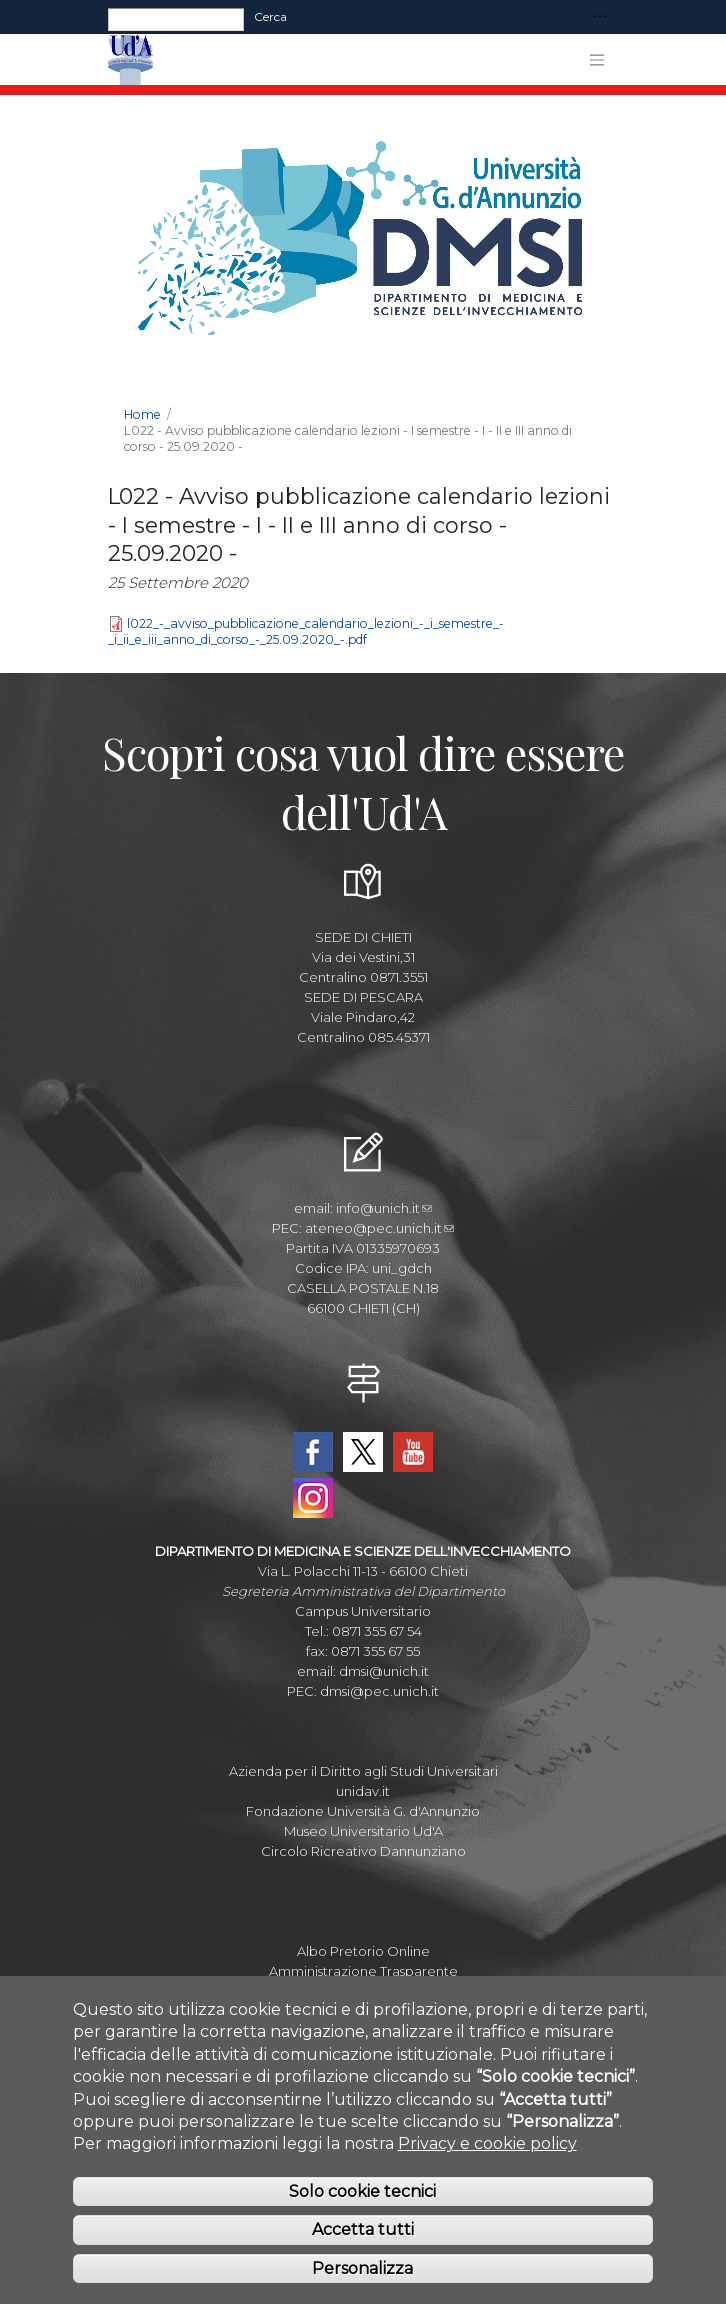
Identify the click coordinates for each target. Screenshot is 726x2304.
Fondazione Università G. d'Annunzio (363, 1811)
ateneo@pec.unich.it (379, 1228)
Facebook (313, 1452)
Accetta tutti (363, 2252)
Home (142, 414)
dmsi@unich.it (384, 1671)
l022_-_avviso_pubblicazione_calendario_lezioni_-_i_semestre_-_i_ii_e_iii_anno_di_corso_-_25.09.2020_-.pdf (306, 631)
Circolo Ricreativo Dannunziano (363, 1851)
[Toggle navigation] (600, 17)
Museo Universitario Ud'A (363, 1831)
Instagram (313, 1498)
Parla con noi (363, 1991)
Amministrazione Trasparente (363, 1971)
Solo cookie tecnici (362, 2213)
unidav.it (363, 1791)
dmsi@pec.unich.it (379, 1691)
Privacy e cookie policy (487, 2166)
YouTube (413, 1452)
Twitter (363, 1452)
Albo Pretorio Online (363, 1951)
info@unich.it (384, 1208)
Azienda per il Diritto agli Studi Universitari (363, 1771)
